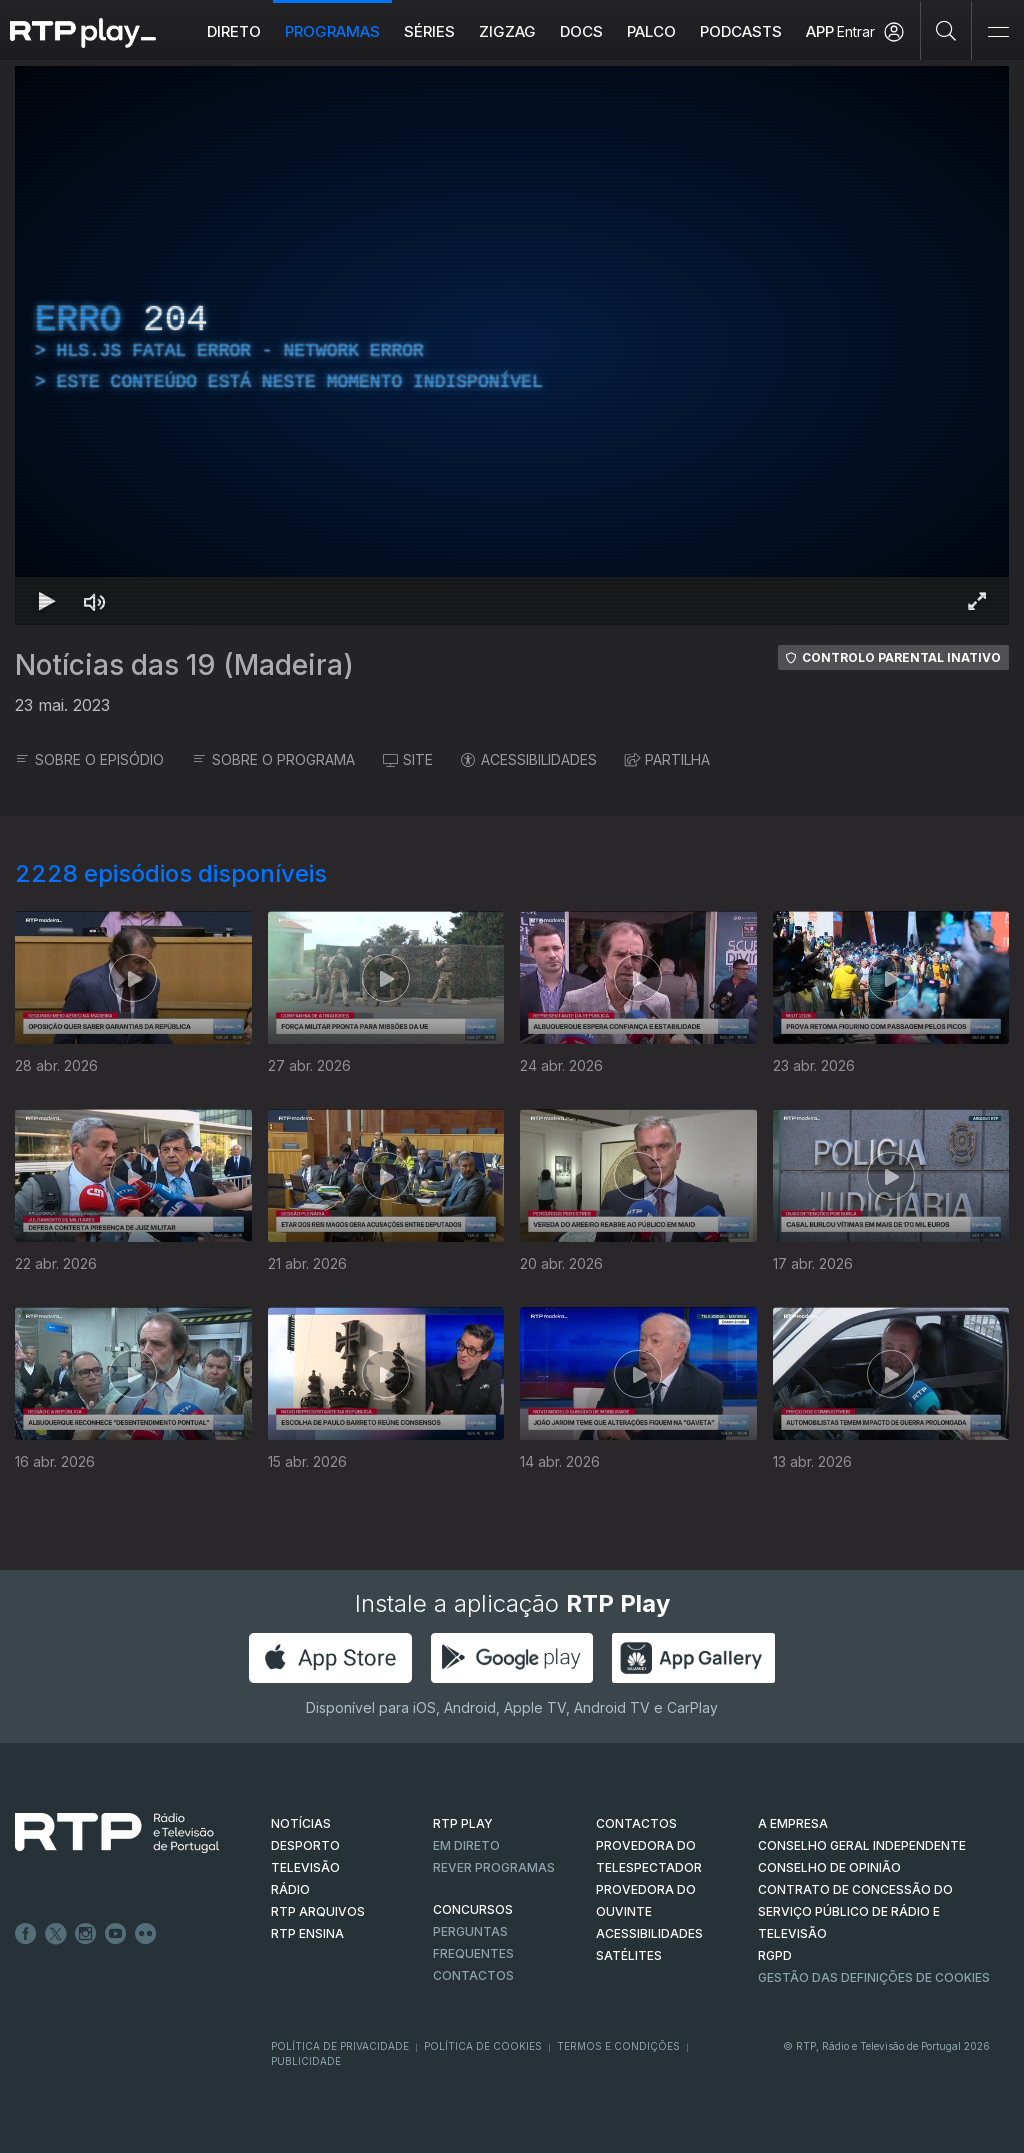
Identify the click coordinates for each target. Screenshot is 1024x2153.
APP (820, 31)
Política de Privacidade (340, 2046)
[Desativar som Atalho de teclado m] (95, 601)
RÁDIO (290, 1889)
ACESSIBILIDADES (529, 759)
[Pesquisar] (946, 30)
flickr (146, 1934)
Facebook (26, 1934)
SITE (408, 759)
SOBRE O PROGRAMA (273, 759)
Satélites (629, 1955)
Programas (332, 31)
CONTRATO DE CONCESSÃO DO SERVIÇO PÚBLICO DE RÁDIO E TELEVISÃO (855, 1911)
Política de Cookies (483, 2046)
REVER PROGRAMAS (494, 1867)
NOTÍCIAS (301, 1823)
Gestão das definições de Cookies (874, 1977)
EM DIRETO (466, 1845)
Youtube (116, 1934)
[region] (512, 345)
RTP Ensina (307, 1933)
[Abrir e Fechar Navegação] (998, 32)
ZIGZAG (507, 31)
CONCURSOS (473, 1909)
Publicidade (306, 2061)
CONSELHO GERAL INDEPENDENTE (862, 1845)
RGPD (775, 1955)
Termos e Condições (618, 2046)
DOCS (581, 31)
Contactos (473, 1975)
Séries (429, 31)
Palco (651, 31)
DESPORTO (305, 1845)
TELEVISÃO (305, 1867)
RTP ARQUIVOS (318, 1911)
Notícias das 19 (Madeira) (184, 665)
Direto (234, 31)
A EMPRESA (793, 1823)
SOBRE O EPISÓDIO (89, 759)
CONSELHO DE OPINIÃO (829, 1867)
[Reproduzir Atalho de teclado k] (47, 601)
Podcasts (741, 31)
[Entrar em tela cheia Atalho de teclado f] (977, 601)
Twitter (56, 1934)
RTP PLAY (463, 1823)
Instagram (86, 1934)
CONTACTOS (636, 1823)
